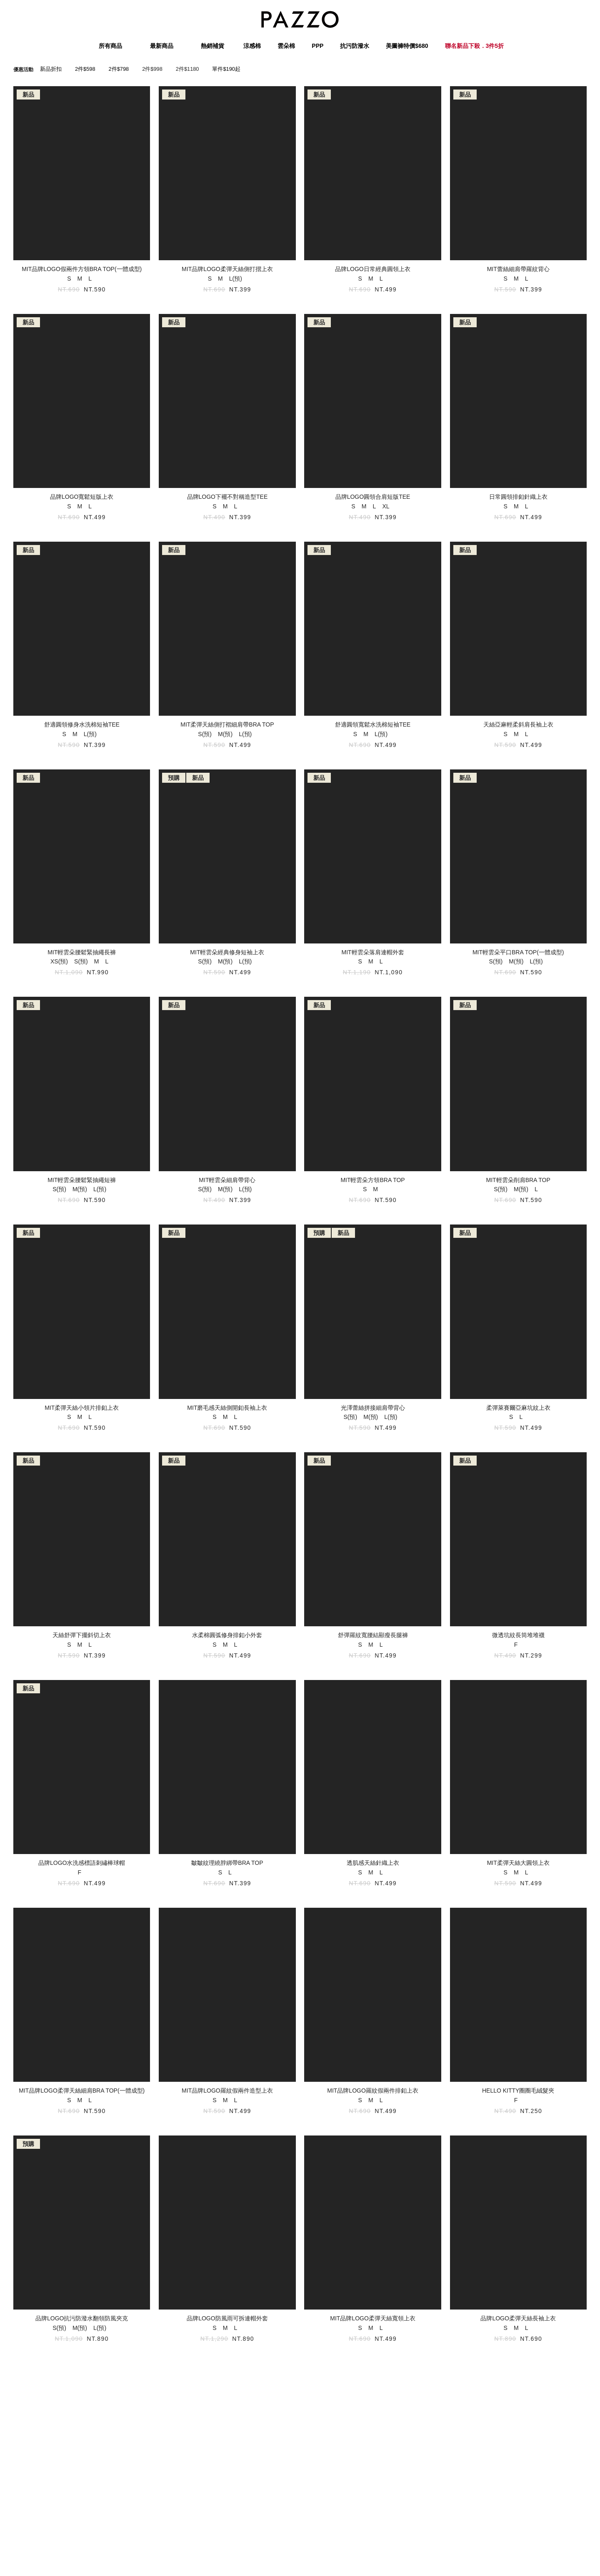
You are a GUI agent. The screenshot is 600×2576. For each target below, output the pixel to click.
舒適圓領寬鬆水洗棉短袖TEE (372, 724)
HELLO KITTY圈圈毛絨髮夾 (518, 2090)
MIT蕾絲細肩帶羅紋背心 (518, 269)
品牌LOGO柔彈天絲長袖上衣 (517, 2318)
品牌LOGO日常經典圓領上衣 (372, 269)
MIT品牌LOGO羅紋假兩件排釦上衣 (372, 2090)
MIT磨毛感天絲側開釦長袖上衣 (227, 1407)
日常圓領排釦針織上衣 (518, 496)
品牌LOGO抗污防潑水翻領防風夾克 (81, 2318)
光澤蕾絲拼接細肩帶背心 (373, 1407)
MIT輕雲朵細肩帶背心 (227, 1180)
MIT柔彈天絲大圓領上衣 (518, 1862)
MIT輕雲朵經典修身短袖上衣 (227, 952)
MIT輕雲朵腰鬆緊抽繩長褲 (82, 952)
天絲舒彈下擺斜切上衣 (81, 1635)
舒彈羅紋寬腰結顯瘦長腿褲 (373, 1635)
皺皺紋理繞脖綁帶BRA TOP (227, 1862)
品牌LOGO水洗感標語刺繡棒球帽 (81, 1862)
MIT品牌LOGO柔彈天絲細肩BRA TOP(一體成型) (82, 2090)
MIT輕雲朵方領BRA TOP (372, 1180)
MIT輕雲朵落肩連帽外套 (372, 952)
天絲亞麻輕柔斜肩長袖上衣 (518, 724)
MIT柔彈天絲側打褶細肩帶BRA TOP (227, 724)
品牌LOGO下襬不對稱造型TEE (227, 496)
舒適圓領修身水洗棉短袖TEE (82, 724)
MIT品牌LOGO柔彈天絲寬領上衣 (372, 2318)
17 (346, 2390)
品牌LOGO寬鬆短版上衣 (81, 496)
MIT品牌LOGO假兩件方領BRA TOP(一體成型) (82, 269)
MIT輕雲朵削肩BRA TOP (518, 1180)
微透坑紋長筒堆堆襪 (518, 1635)
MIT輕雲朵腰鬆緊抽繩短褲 (82, 1180)
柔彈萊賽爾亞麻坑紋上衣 (518, 1407)
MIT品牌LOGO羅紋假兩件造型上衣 (227, 2090)
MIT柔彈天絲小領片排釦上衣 (82, 1407)
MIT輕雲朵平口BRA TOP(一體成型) (518, 952)
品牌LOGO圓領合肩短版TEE (372, 496)
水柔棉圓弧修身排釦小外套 (227, 1635)
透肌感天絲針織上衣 (373, 1862)
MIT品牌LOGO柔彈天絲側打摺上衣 (227, 269)
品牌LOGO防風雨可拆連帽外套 (227, 2318)
